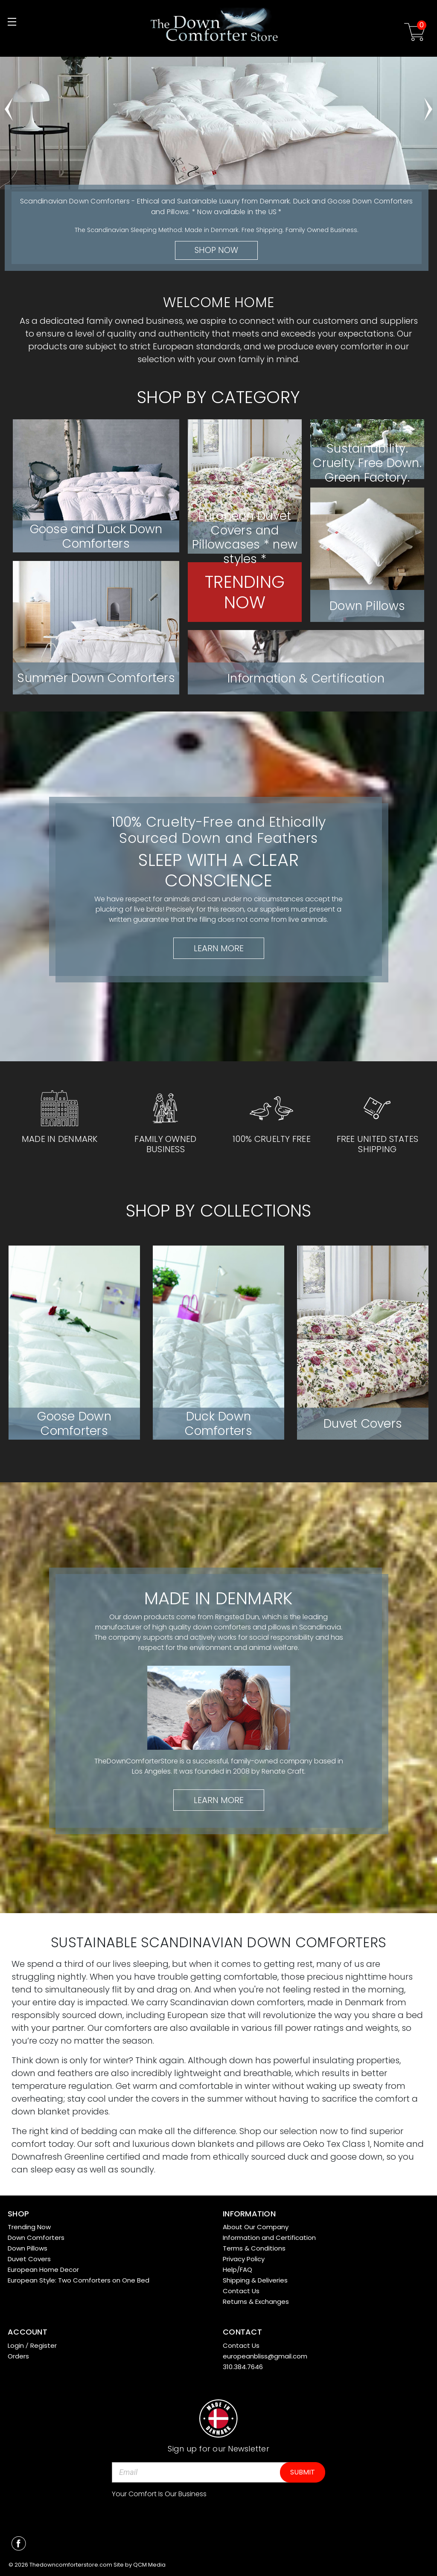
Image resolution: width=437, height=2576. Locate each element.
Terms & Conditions (254, 2248)
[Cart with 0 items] (415, 33)
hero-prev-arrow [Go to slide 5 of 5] (8, 105)
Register (43, 2345)
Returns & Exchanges (256, 2301)
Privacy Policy (244, 2258)
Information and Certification (269, 2237)
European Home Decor (43, 2269)
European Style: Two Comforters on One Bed (78, 2280)
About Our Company (255, 2226)
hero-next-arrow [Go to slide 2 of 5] (428, 105)
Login (16, 2345)
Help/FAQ (237, 2269)
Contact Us (241, 2290)
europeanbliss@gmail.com (265, 2356)
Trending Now (29, 2226)
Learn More (219, 948)
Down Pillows (27, 2248)
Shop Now (216, 250)
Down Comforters (36, 2237)
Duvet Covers (29, 2258)
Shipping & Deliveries (255, 2280)
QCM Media (149, 2565)
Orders (18, 2356)
